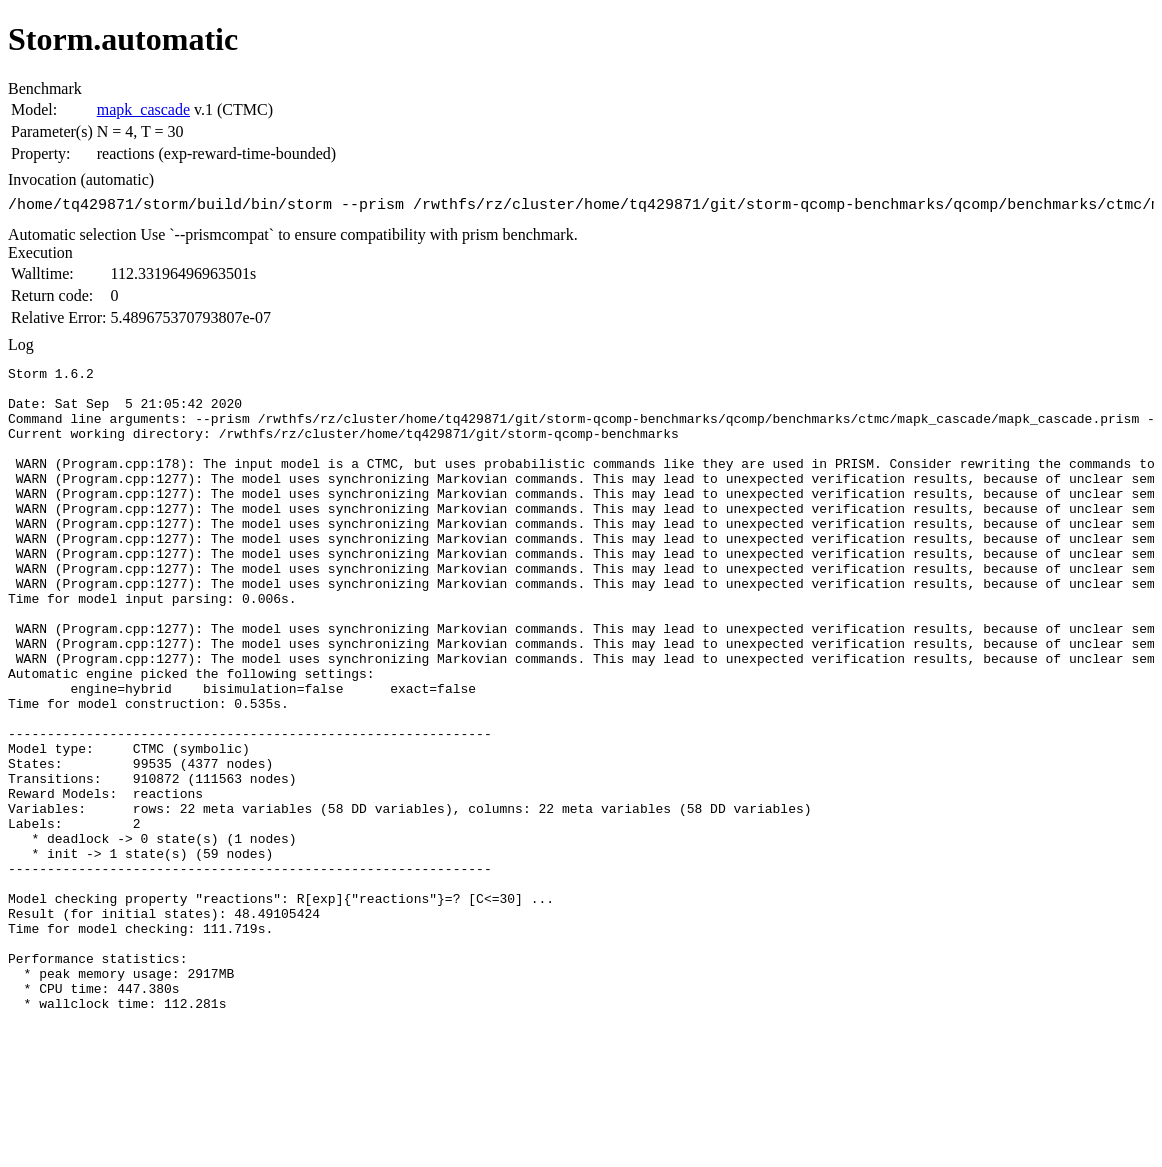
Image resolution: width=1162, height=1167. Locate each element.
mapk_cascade (143, 109)
